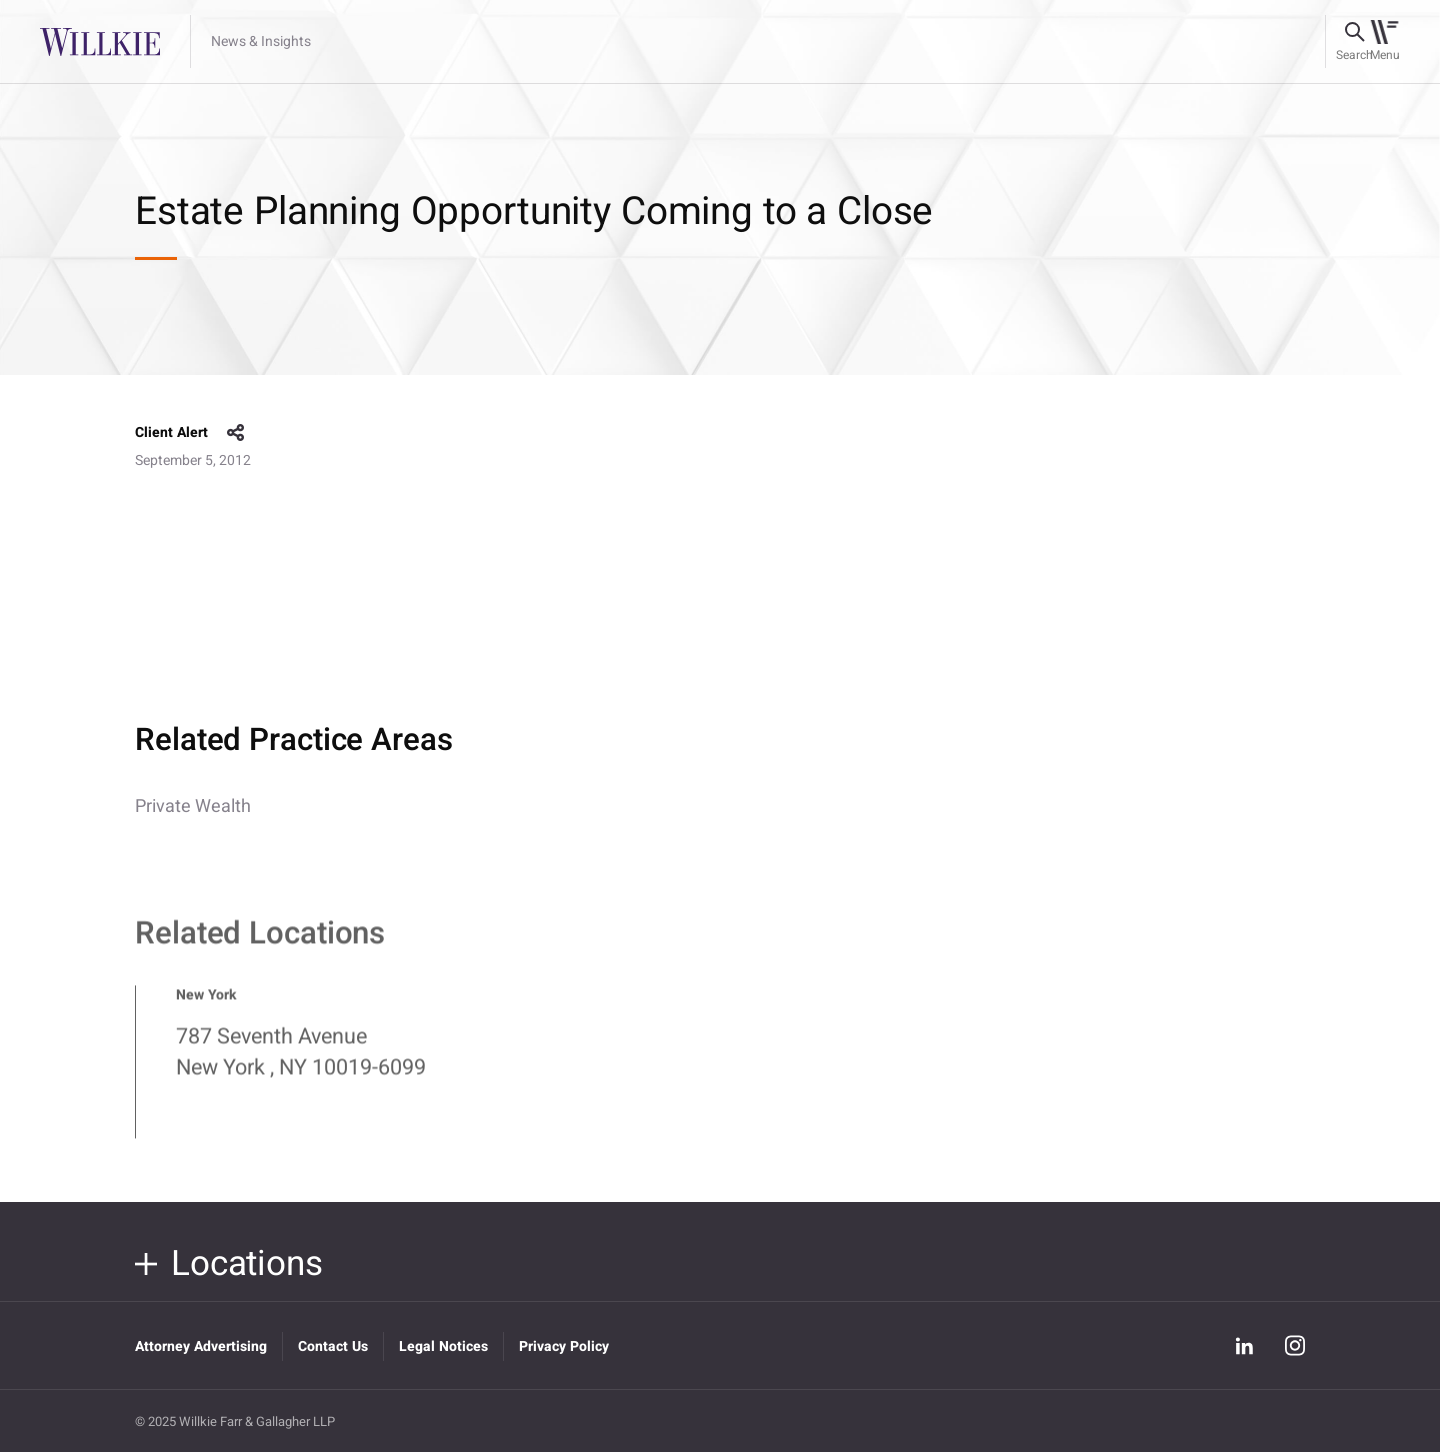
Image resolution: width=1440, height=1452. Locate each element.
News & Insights (261, 42)
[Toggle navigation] (1384, 42)
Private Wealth (193, 806)
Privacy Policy (564, 1346)
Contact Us (333, 1346)
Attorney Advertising (201, 1346)
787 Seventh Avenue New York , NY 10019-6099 (301, 1060)
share (236, 433)
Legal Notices (443, 1346)
